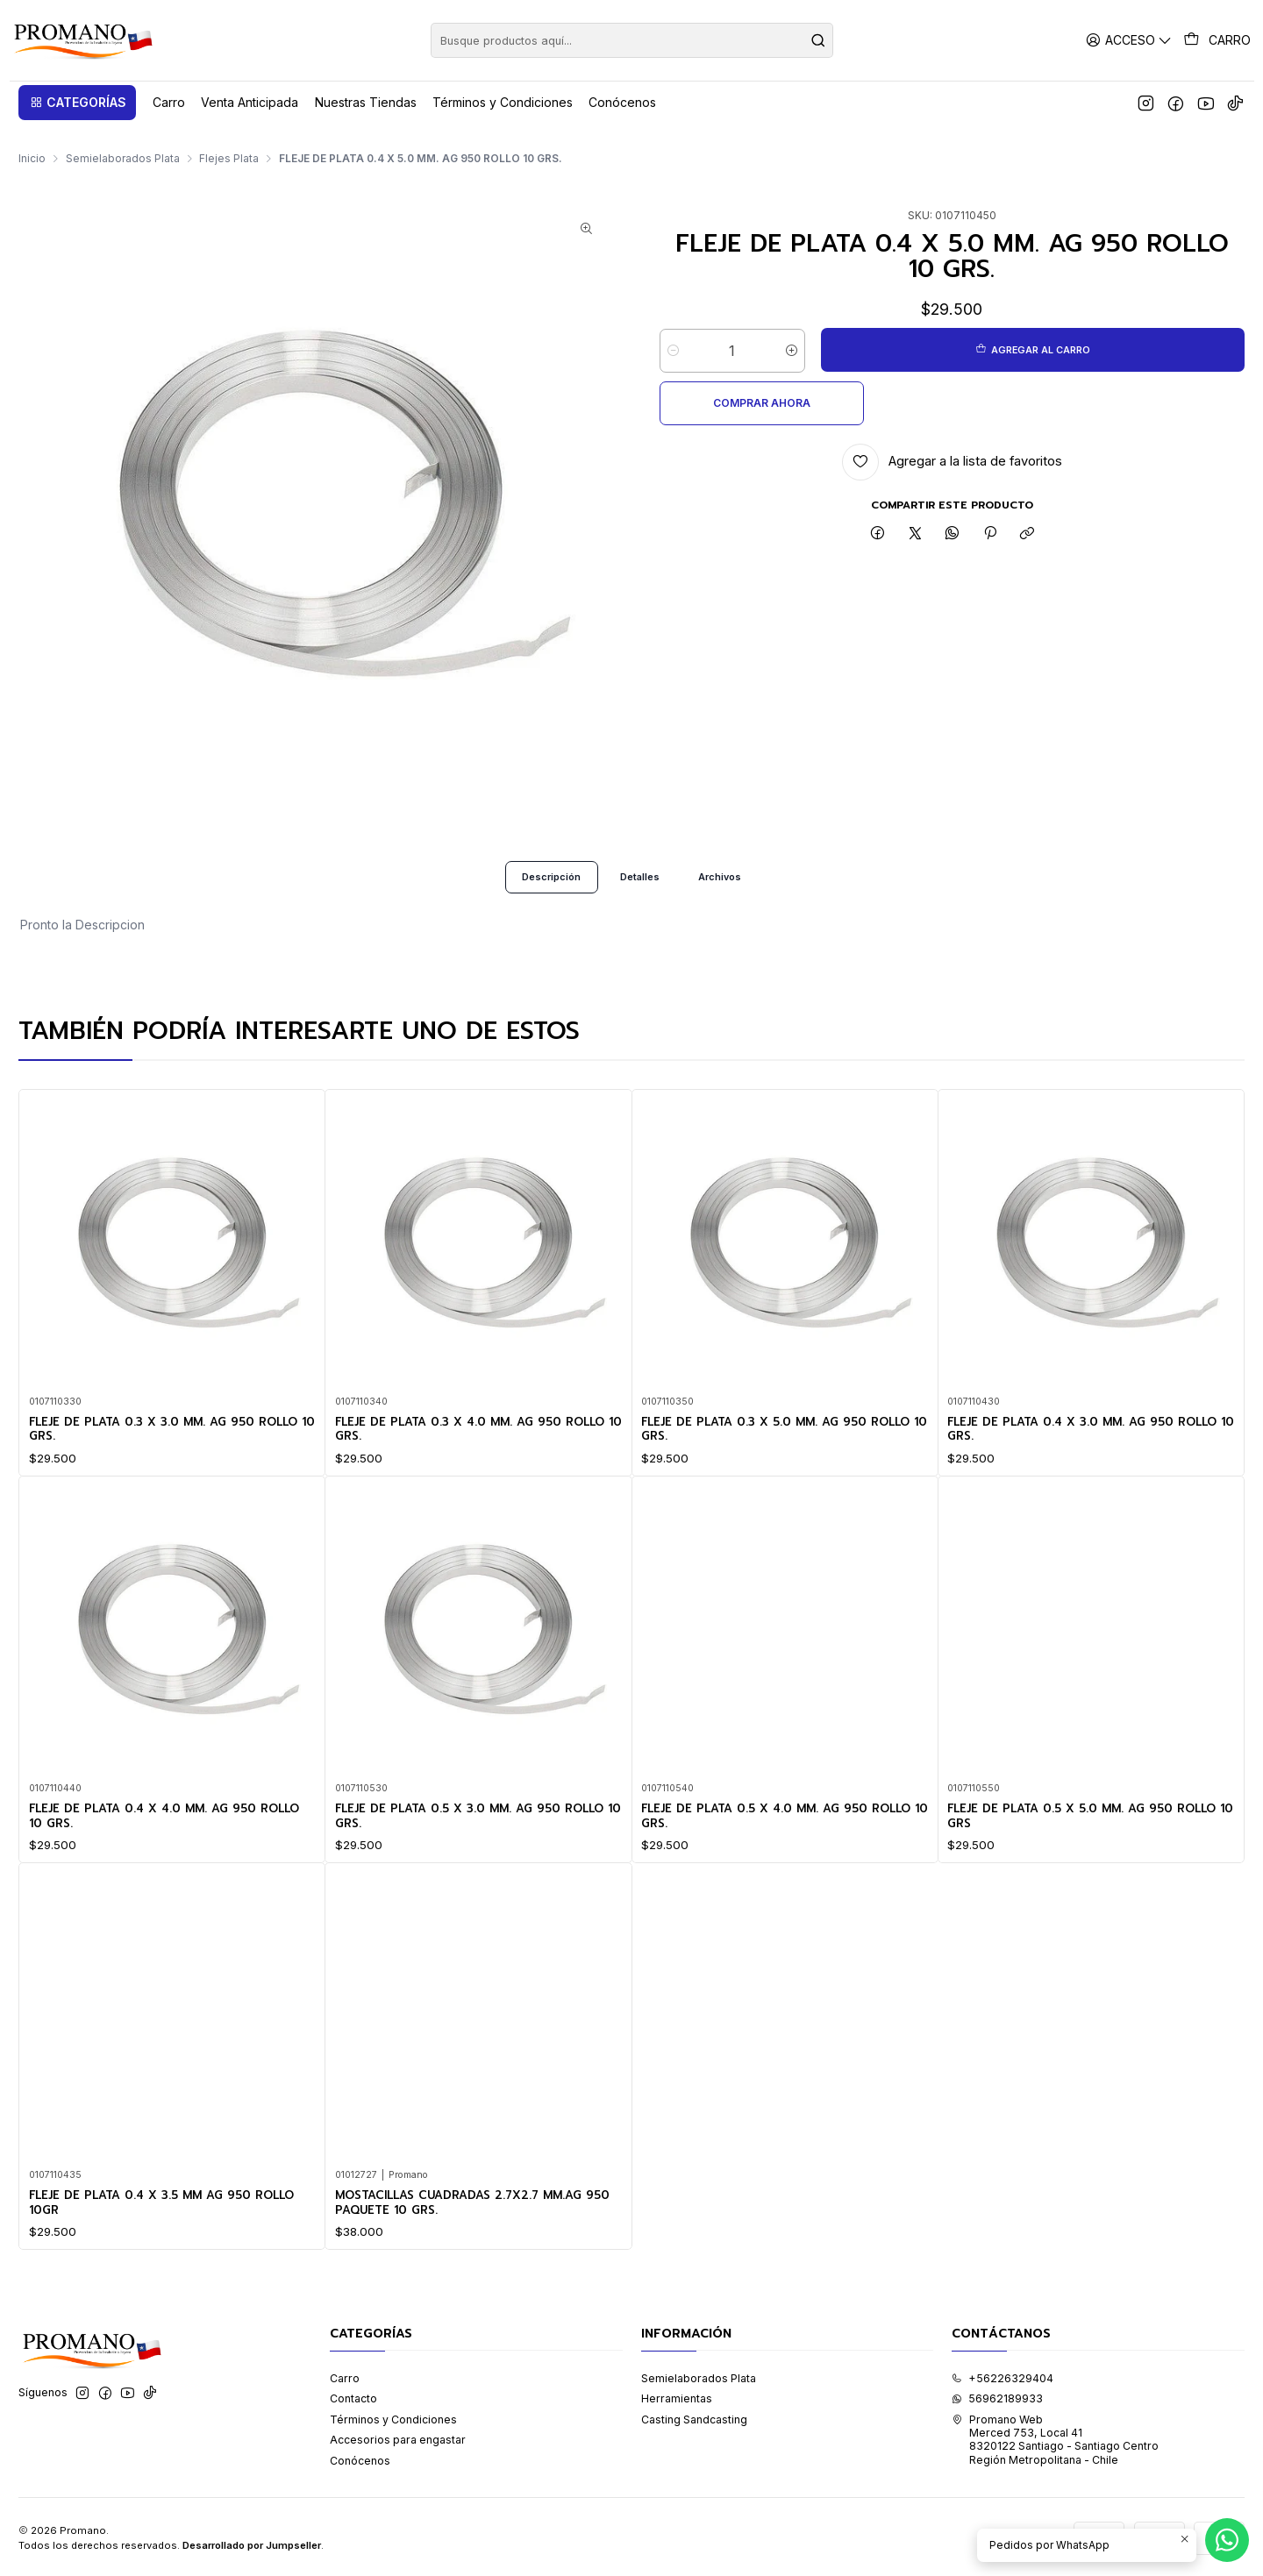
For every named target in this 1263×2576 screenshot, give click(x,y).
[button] (77, 102)
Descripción (544, 883)
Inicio (32, 142)
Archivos (726, 883)
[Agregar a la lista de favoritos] (952, 392)
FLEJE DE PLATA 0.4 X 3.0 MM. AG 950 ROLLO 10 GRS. (1071, 1500)
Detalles (639, 883)
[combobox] (632, 40)
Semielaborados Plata (123, 142)
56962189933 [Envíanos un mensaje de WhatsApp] (997, 2396)
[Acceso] (1132, 40)
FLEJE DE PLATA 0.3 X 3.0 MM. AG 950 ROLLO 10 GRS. (152, 1440)
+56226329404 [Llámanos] (1002, 2376)
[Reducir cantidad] (673, 334)
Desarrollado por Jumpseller (251, 2543)
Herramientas (676, 2396)
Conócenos (360, 2459)
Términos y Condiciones (393, 2417)
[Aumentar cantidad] (791, 334)
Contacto (353, 2396)
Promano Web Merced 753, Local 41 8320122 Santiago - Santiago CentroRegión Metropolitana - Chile (1055, 2438)
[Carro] (1218, 40)
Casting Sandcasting (694, 2417)
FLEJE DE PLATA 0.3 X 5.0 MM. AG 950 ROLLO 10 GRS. (764, 1479)
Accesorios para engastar (398, 2437)
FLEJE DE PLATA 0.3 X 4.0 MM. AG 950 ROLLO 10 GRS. (458, 1456)
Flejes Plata (229, 142)
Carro (345, 2376)
